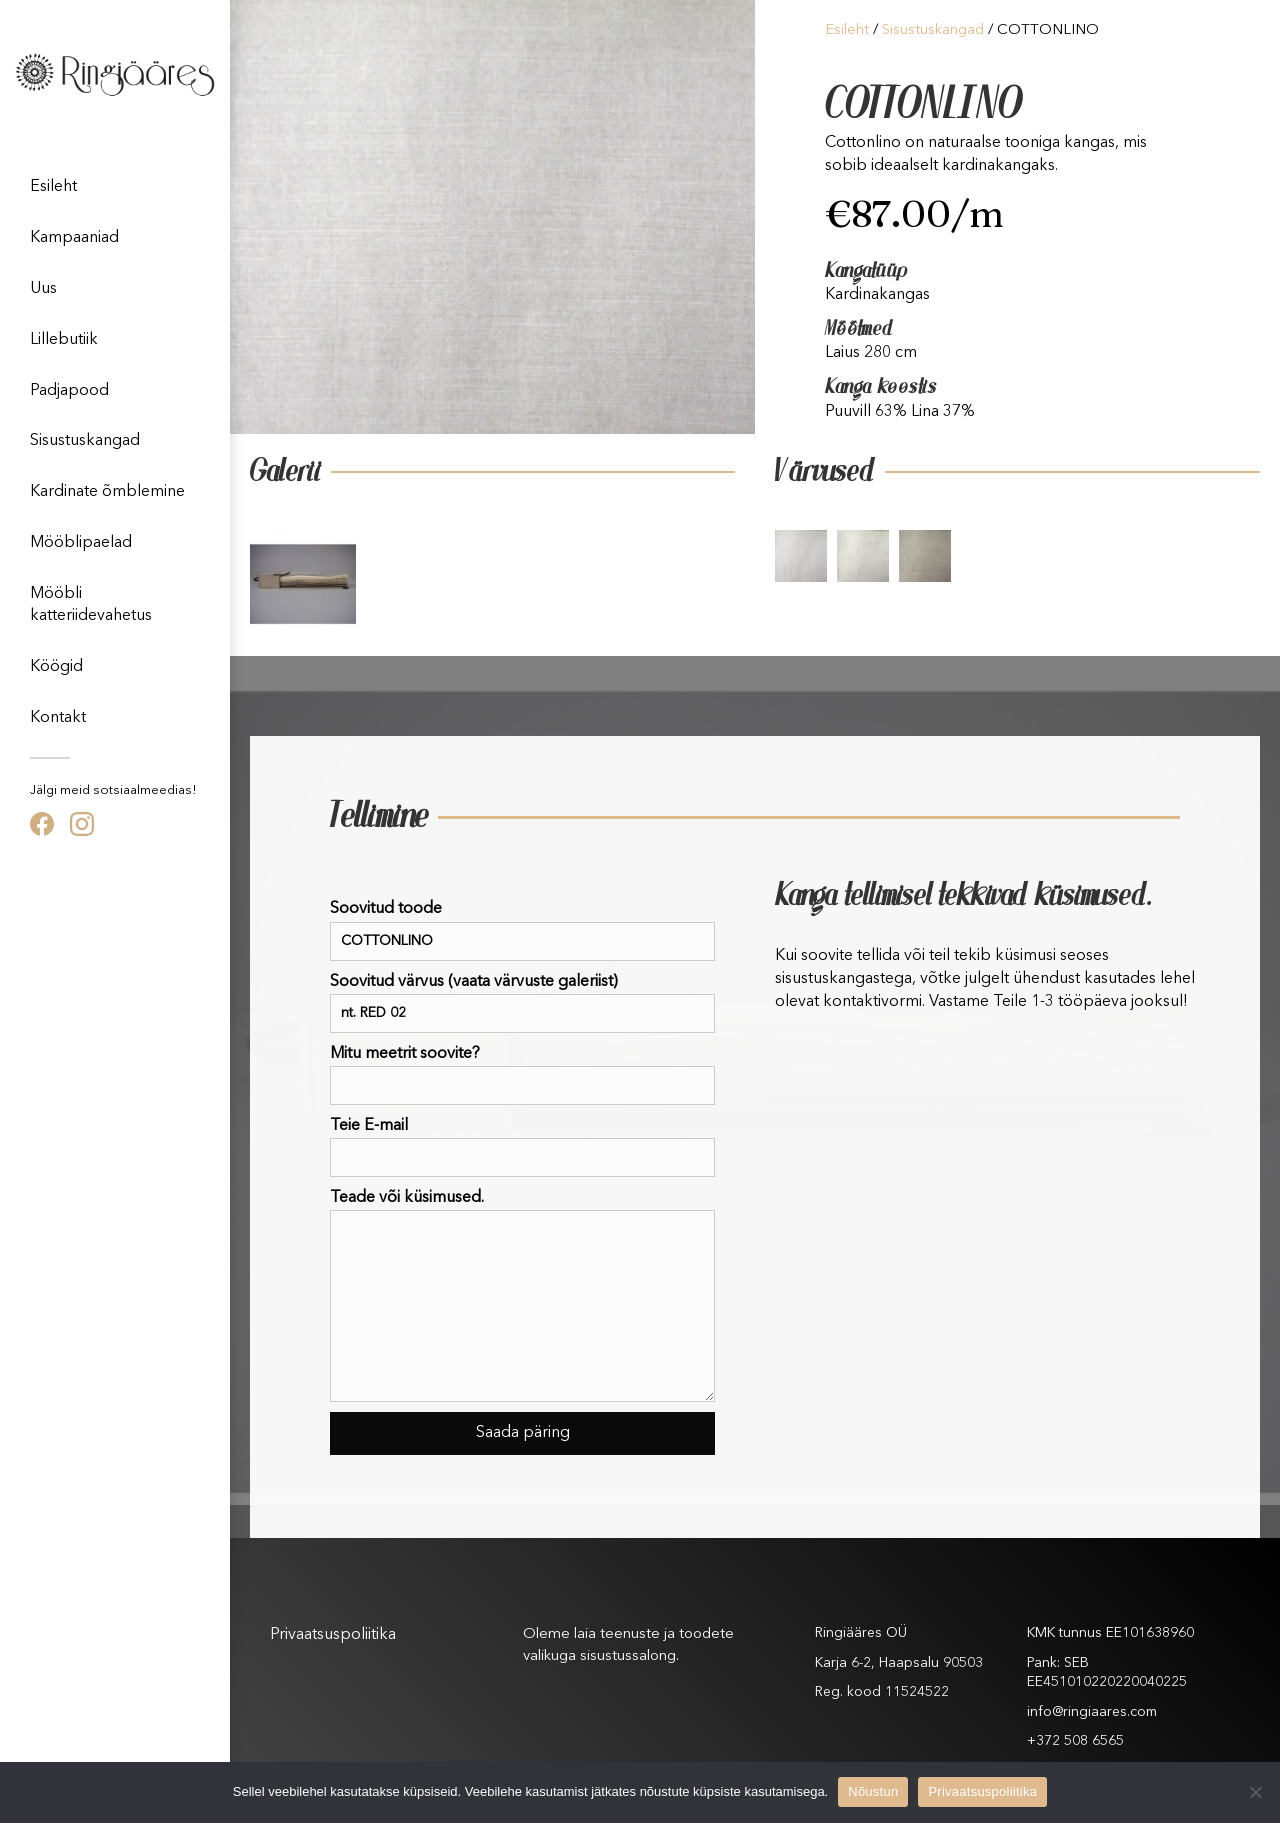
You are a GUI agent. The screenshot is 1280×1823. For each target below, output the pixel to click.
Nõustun (873, 1791)
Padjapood (69, 391)
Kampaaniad (74, 238)
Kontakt (58, 718)
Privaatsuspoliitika (333, 1635)
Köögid (56, 667)
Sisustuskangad (85, 441)
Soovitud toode (522, 930)
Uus (43, 289)
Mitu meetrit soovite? (522, 1075)
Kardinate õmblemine (107, 492)
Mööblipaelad (81, 543)
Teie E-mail (522, 1147)
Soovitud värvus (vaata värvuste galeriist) (522, 1003)
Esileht (53, 187)
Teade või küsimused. (522, 1296)
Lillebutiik (64, 340)
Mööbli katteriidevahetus (91, 605)
